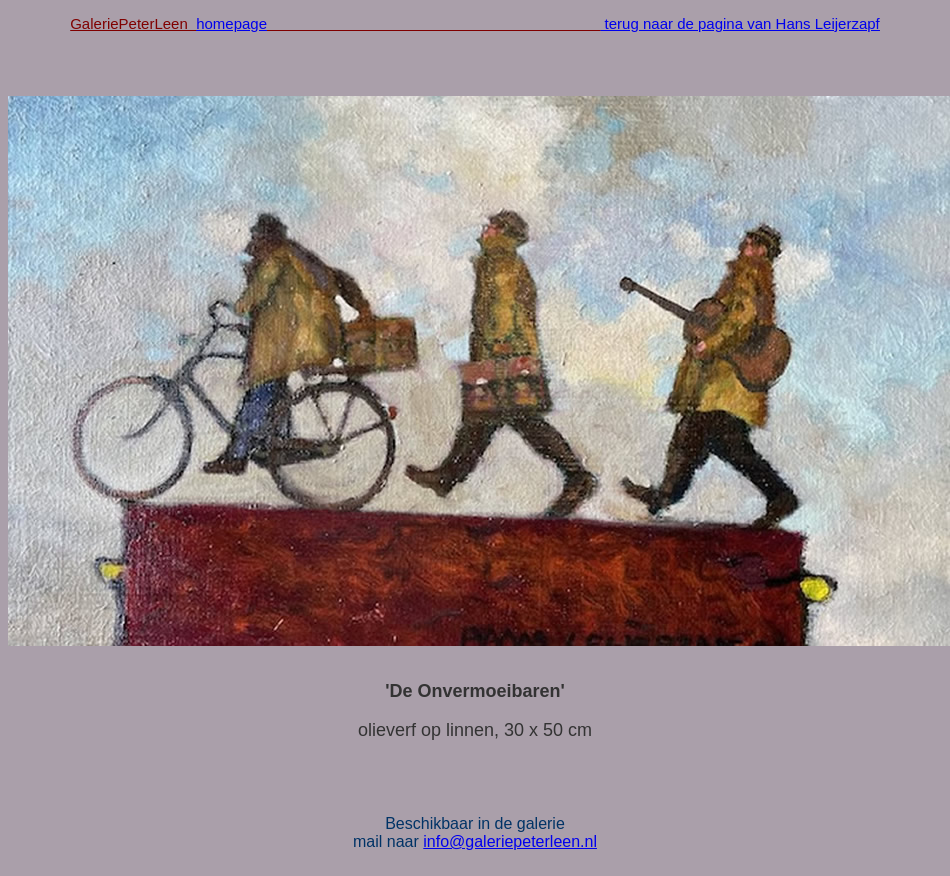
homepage (231, 23)
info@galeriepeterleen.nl (510, 841)
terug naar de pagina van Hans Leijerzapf (739, 23)
